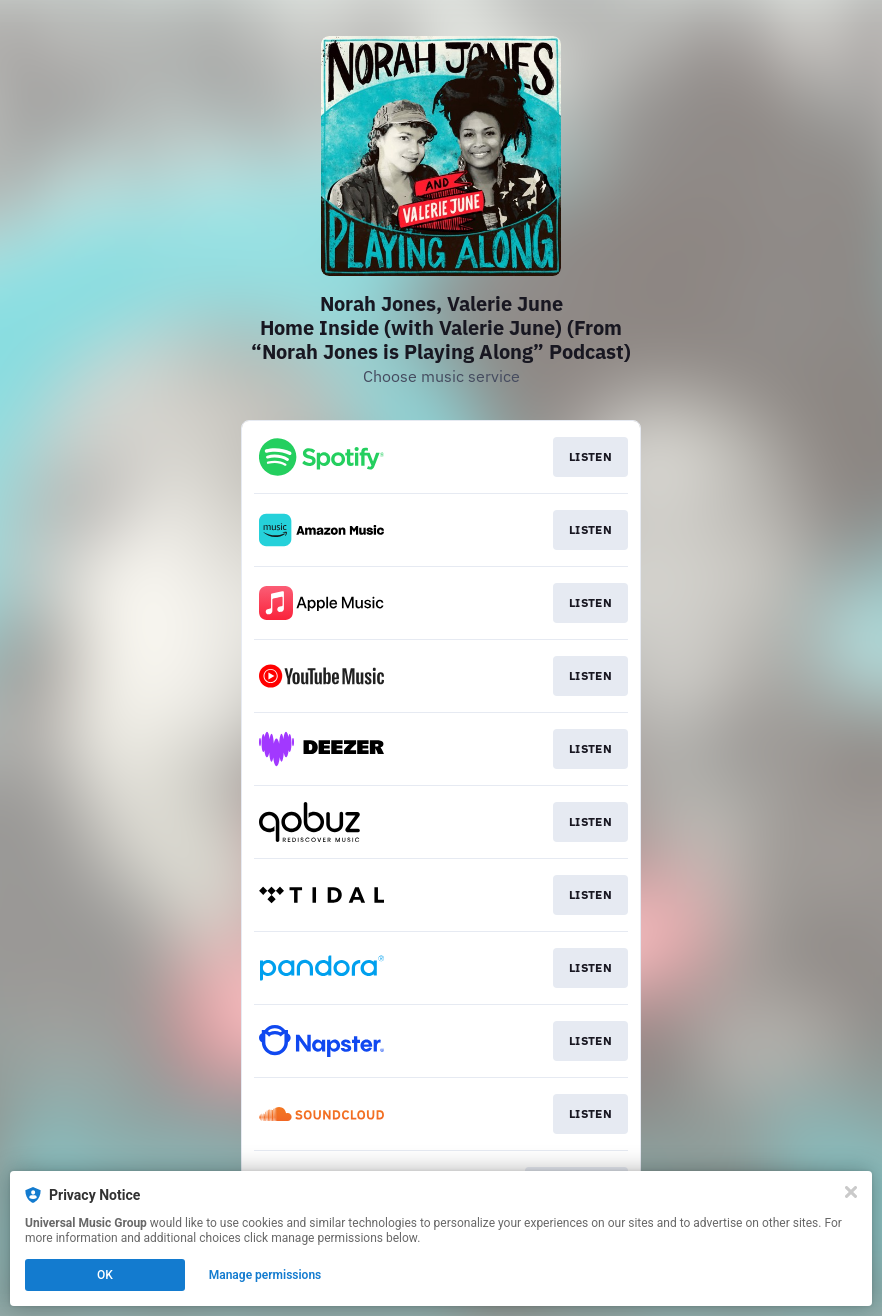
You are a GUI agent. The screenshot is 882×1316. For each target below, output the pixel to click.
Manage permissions (265, 1275)
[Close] (851, 1192)
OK (105, 1275)
